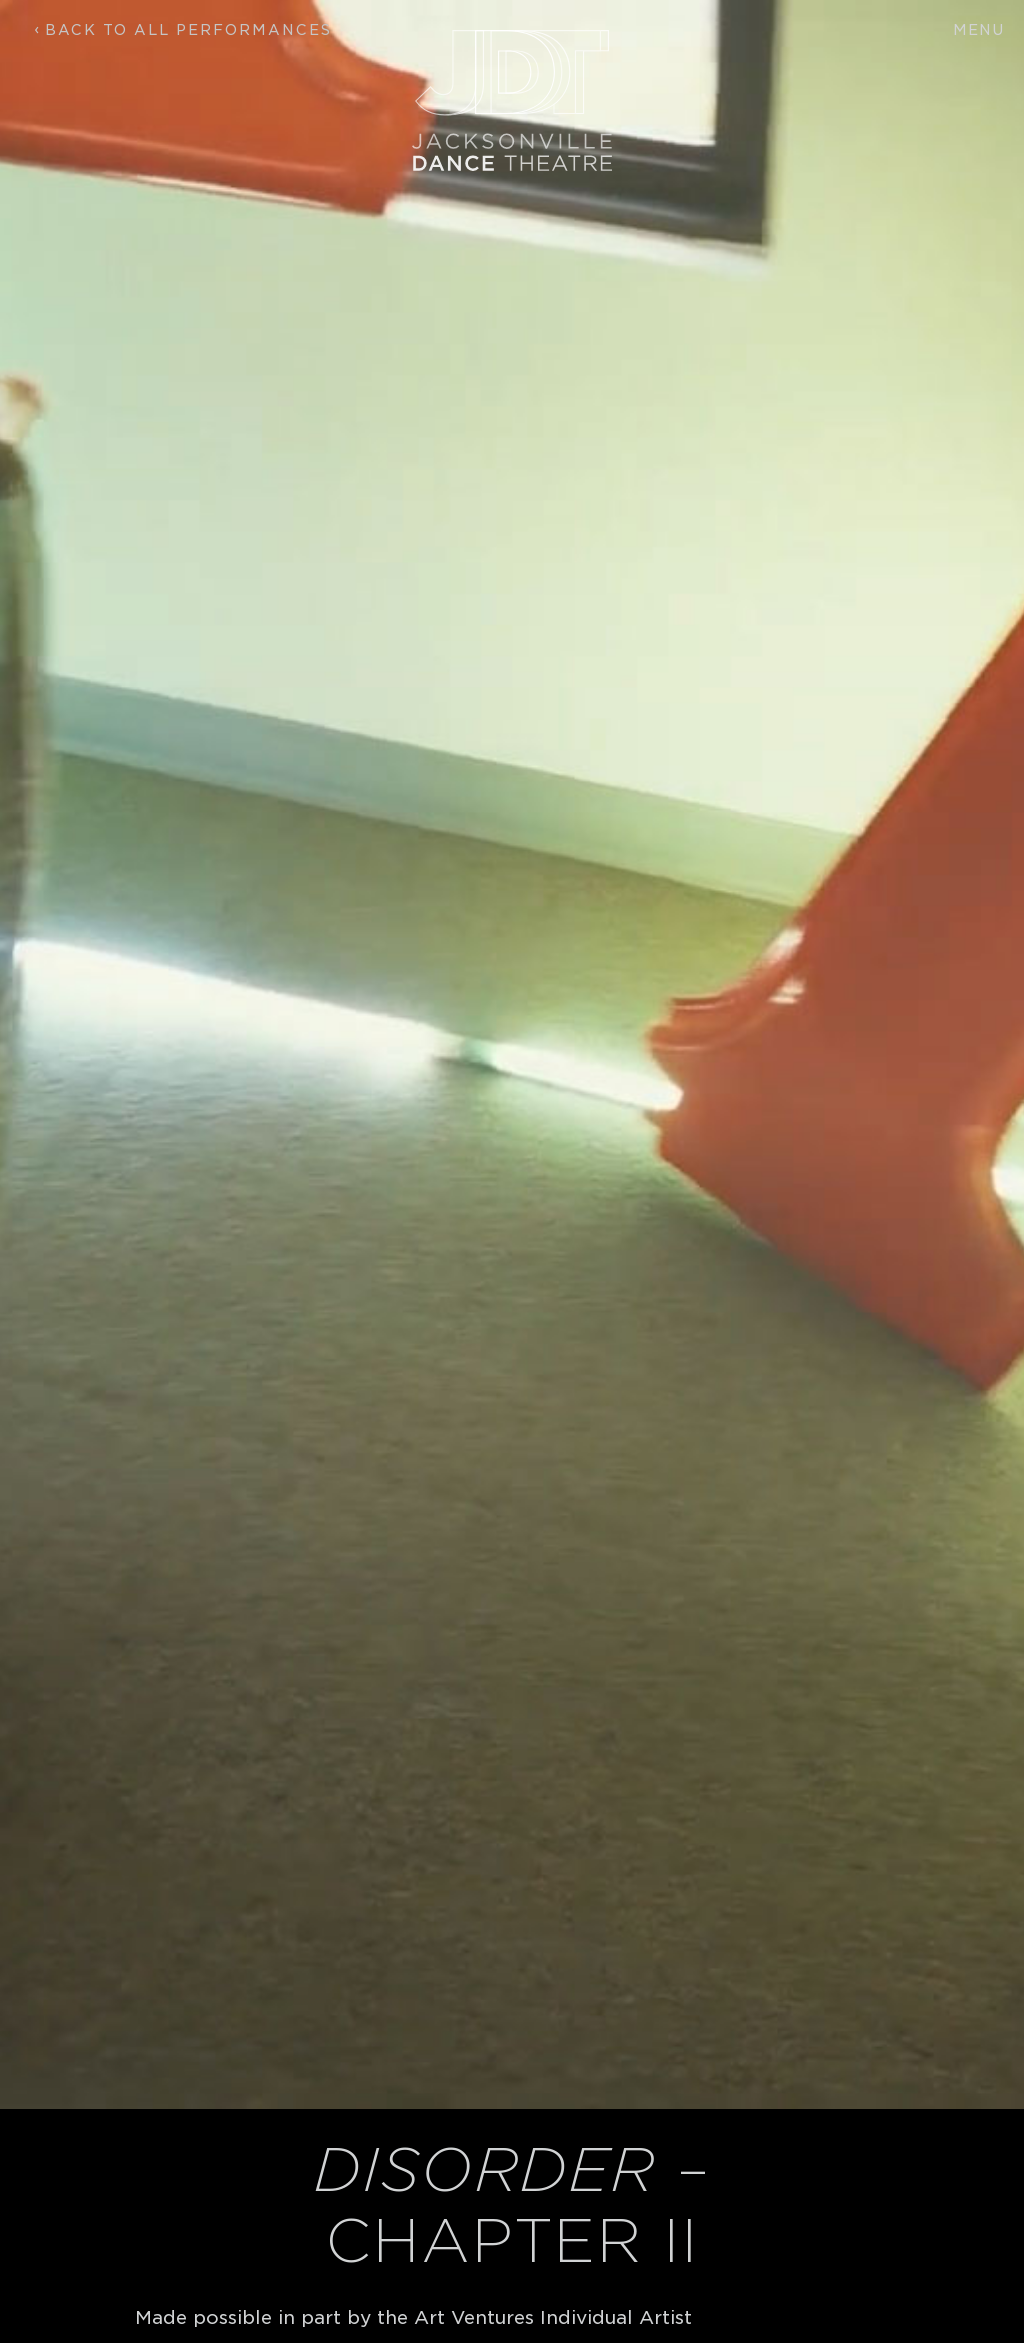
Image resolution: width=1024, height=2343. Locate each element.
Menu (978, 30)
